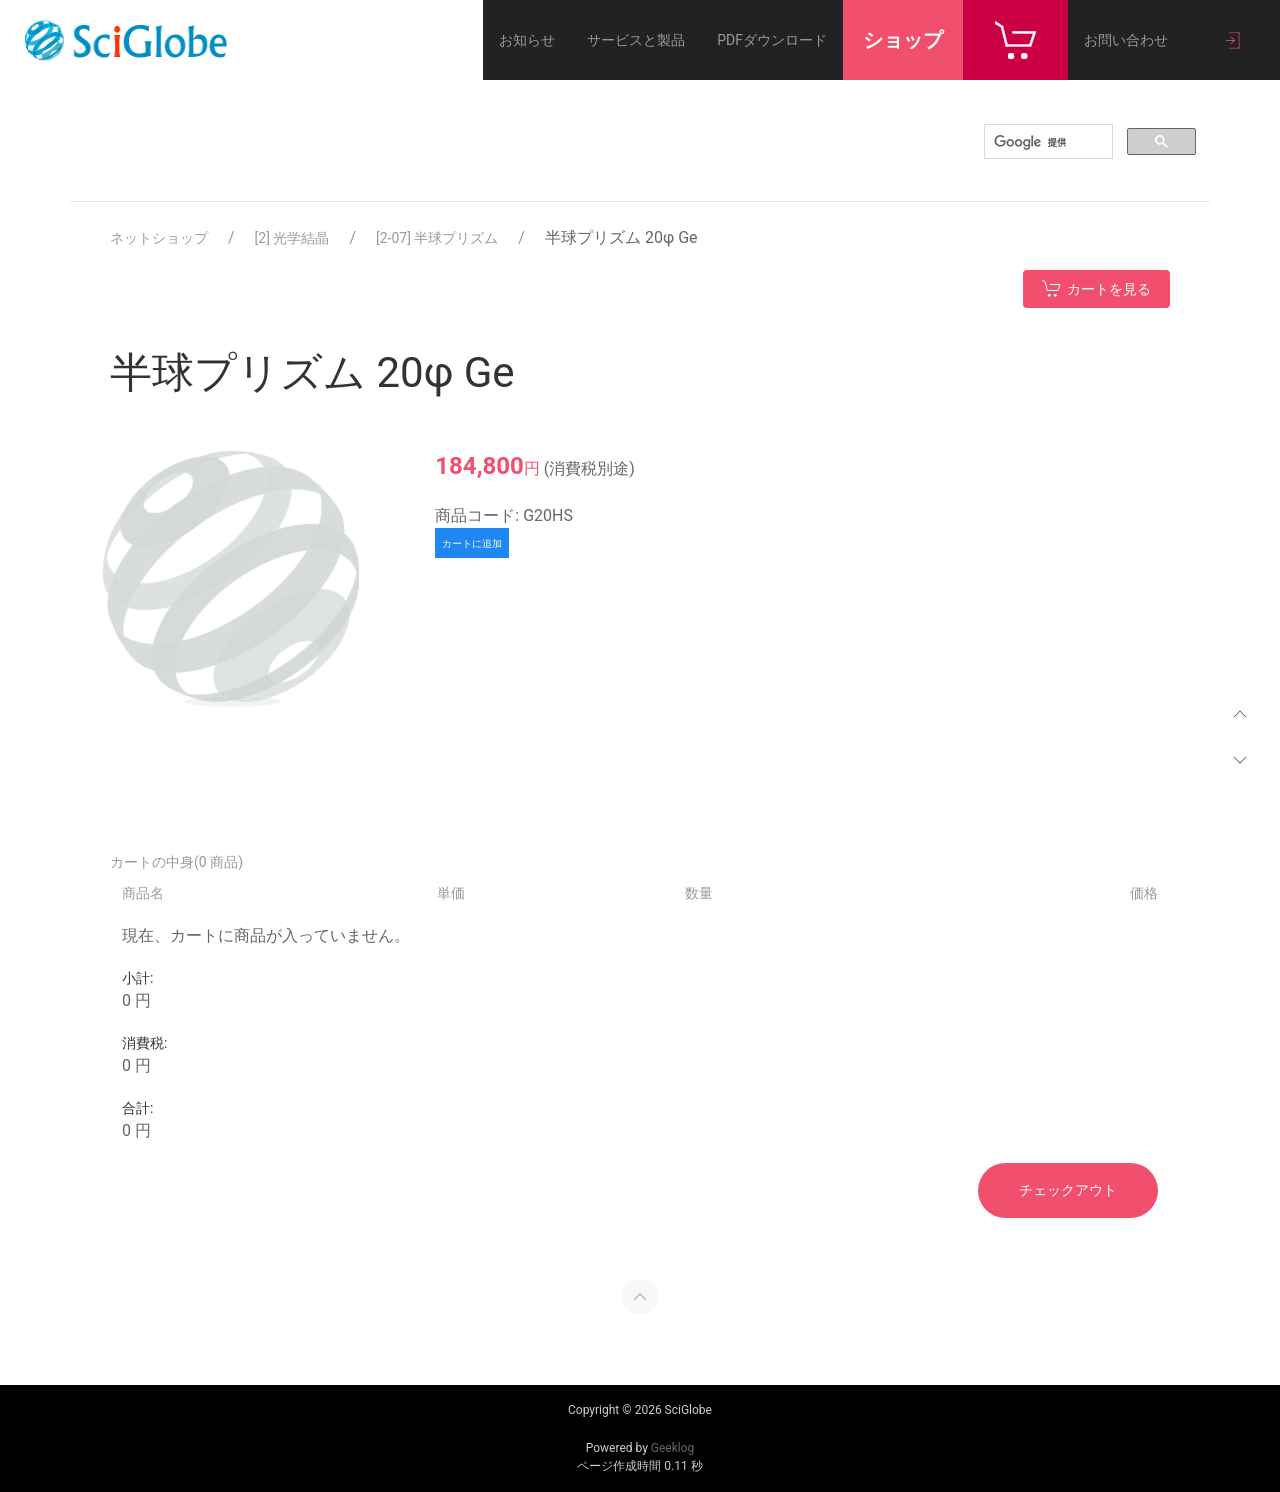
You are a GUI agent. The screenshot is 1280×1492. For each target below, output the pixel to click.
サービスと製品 (636, 40)
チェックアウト (1068, 1190)
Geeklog (672, 1448)
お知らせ (527, 40)
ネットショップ (159, 238)
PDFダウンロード (772, 40)
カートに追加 (472, 543)
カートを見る (1096, 288)
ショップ (903, 40)
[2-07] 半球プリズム (437, 238)
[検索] (1046, 142)
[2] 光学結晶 (292, 238)
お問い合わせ (1126, 40)
